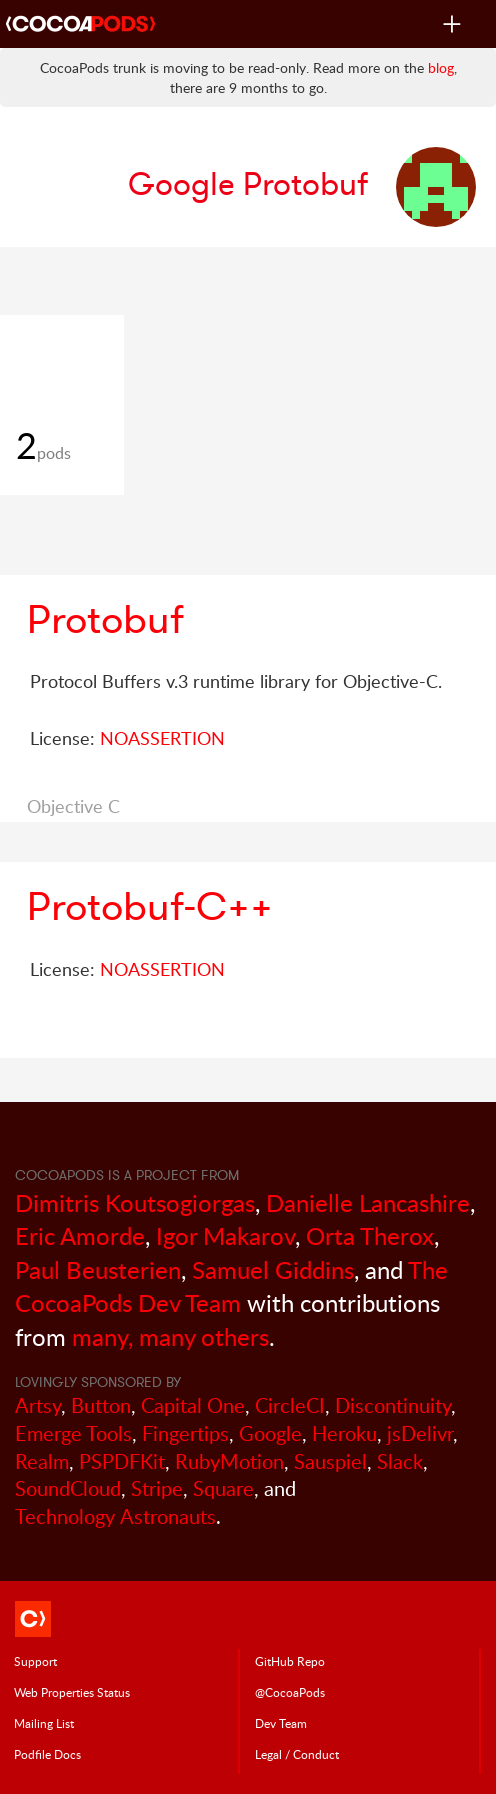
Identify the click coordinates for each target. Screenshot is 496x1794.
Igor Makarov (225, 1235)
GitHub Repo (290, 1661)
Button (101, 1405)
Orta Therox (370, 1235)
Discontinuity (393, 1405)
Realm (42, 1461)
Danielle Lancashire (368, 1202)
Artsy (38, 1405)
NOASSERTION (162, 738)
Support (35, 1661)
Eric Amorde (80, 1235)
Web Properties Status (72, 1692)
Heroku (344, 1433)
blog (441, 67)
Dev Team (281, 1723)
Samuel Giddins (273, 1269)
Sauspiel (330, 1461)
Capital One (193, 1405)
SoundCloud (68, 1488)
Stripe (157, 1488)
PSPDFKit (122, 1461)
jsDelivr (420, 1433)
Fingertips (185, 1433)
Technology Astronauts (115, 1516)
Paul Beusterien (98, 1269)
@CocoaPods (290, 1692)
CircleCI (290, 1405)
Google (270, 1433)
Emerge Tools (73, 1433)
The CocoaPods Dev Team (231, 1286)
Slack (400, 1461)
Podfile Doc (47, 1754)
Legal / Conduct (297, 1754)
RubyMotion (229, 1461)
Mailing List (44, 1723)
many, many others (170, 1336)
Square (223, 1488)
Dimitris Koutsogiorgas (135, 1202)
